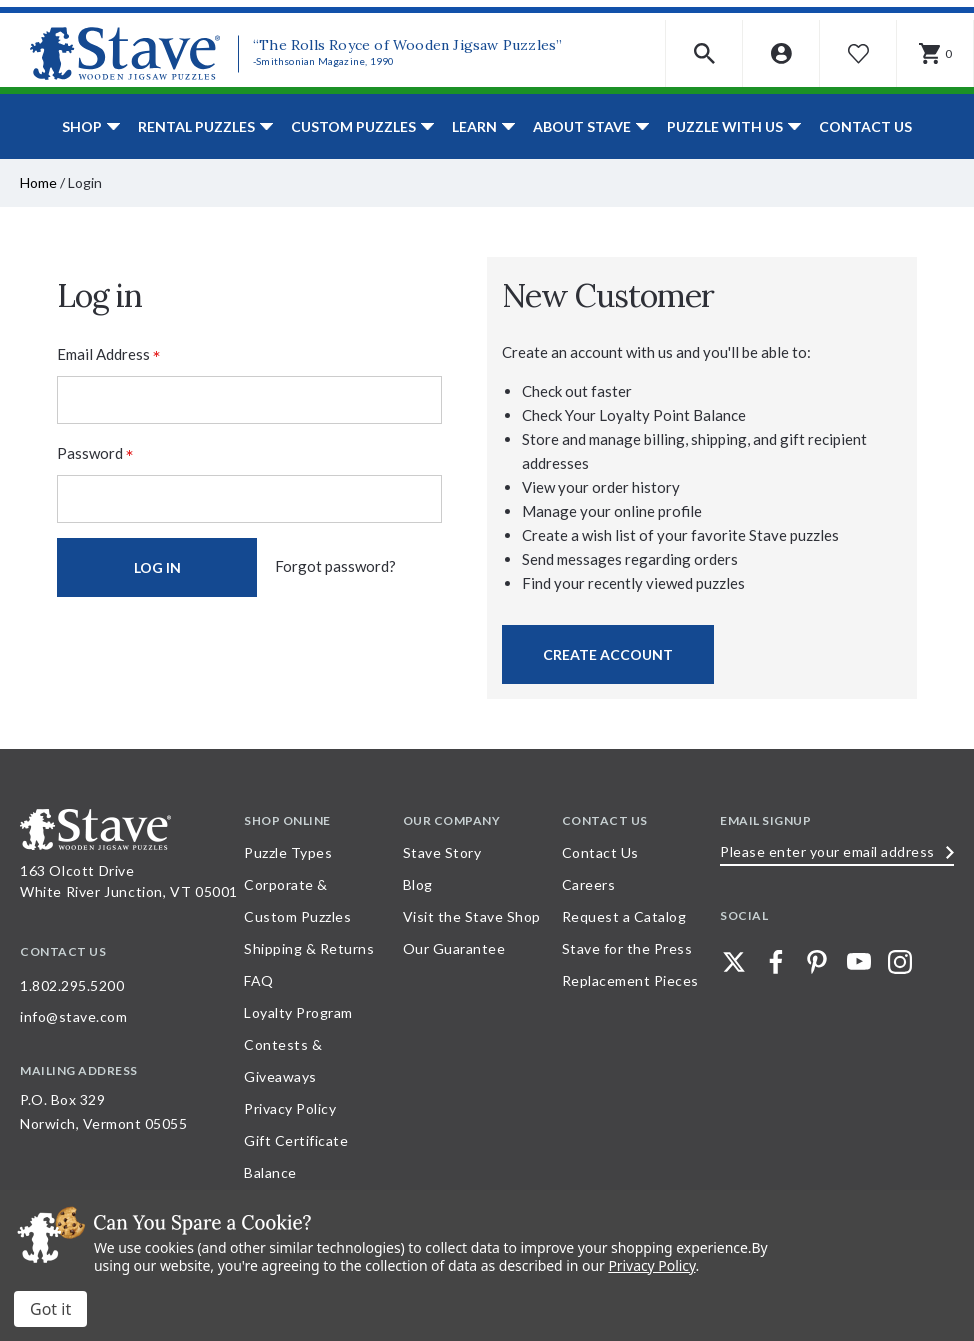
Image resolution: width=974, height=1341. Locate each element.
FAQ (259, 980)
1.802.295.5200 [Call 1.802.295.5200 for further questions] (72, 985)
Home (38, 182)
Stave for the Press (627, 948)
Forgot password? (335, 566)
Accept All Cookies (50, 1309)
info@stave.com (73, 1016)
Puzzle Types (288, 852)
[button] (704, 53)
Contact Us (865, 126)
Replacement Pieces (630, 980)
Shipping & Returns (309, 948)
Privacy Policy (290, 1108)
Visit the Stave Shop (472, 916)
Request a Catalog (624, 916)
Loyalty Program (298, 1012)
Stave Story (442, 852)
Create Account (608, 654)
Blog (418, 884)
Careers (589, 884)
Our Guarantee (454, 948)
